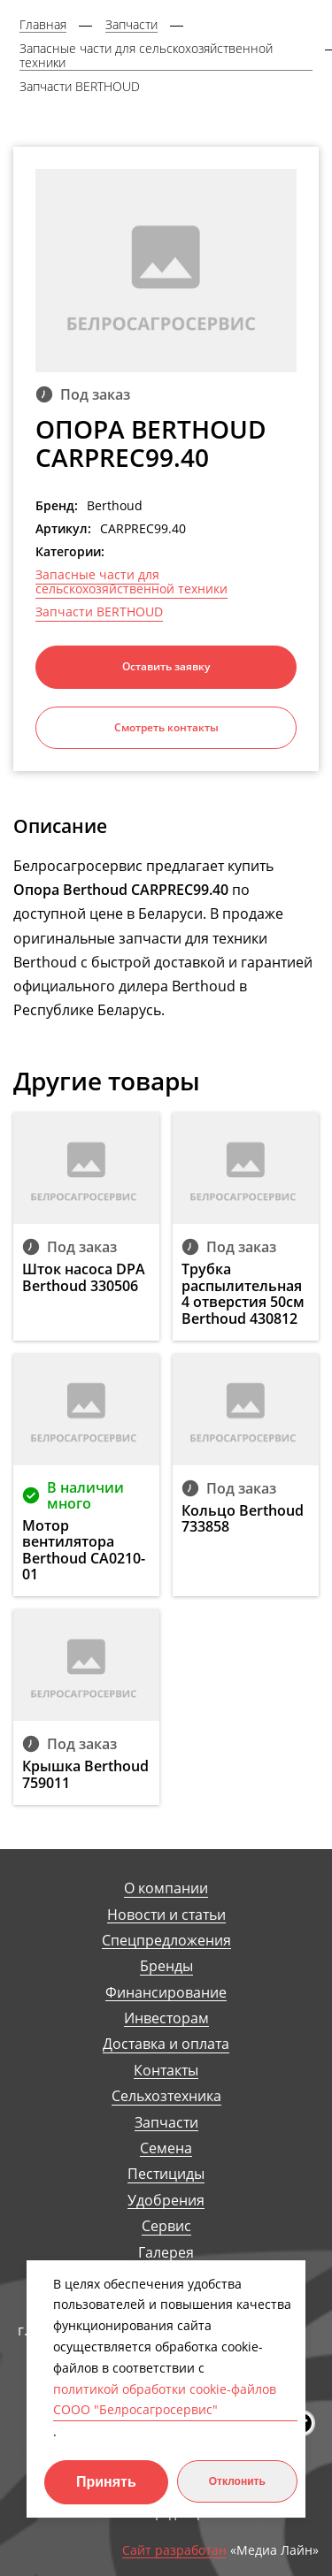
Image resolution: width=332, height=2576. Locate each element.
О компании (166, 1888)
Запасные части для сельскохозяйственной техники (131, 582)
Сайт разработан (174, 2550)
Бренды (166, 1966)
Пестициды (166, 2174)
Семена (166, 2148)
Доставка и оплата (166, 2044)
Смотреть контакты (166, 727)
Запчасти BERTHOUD (99, 612)
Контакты (166, 2070)
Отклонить (237, 2481)
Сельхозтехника (166, 2096)
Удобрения (166, 2200)
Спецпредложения (166, 1940)
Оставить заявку (166, 666)
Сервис (166, 2226)
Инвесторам (166, 2018)
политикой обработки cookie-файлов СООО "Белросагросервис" (164, 2400)
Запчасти (166, 2122)
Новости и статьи (166, 1915)
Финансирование (166, 1992)
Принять (106, 2481)
